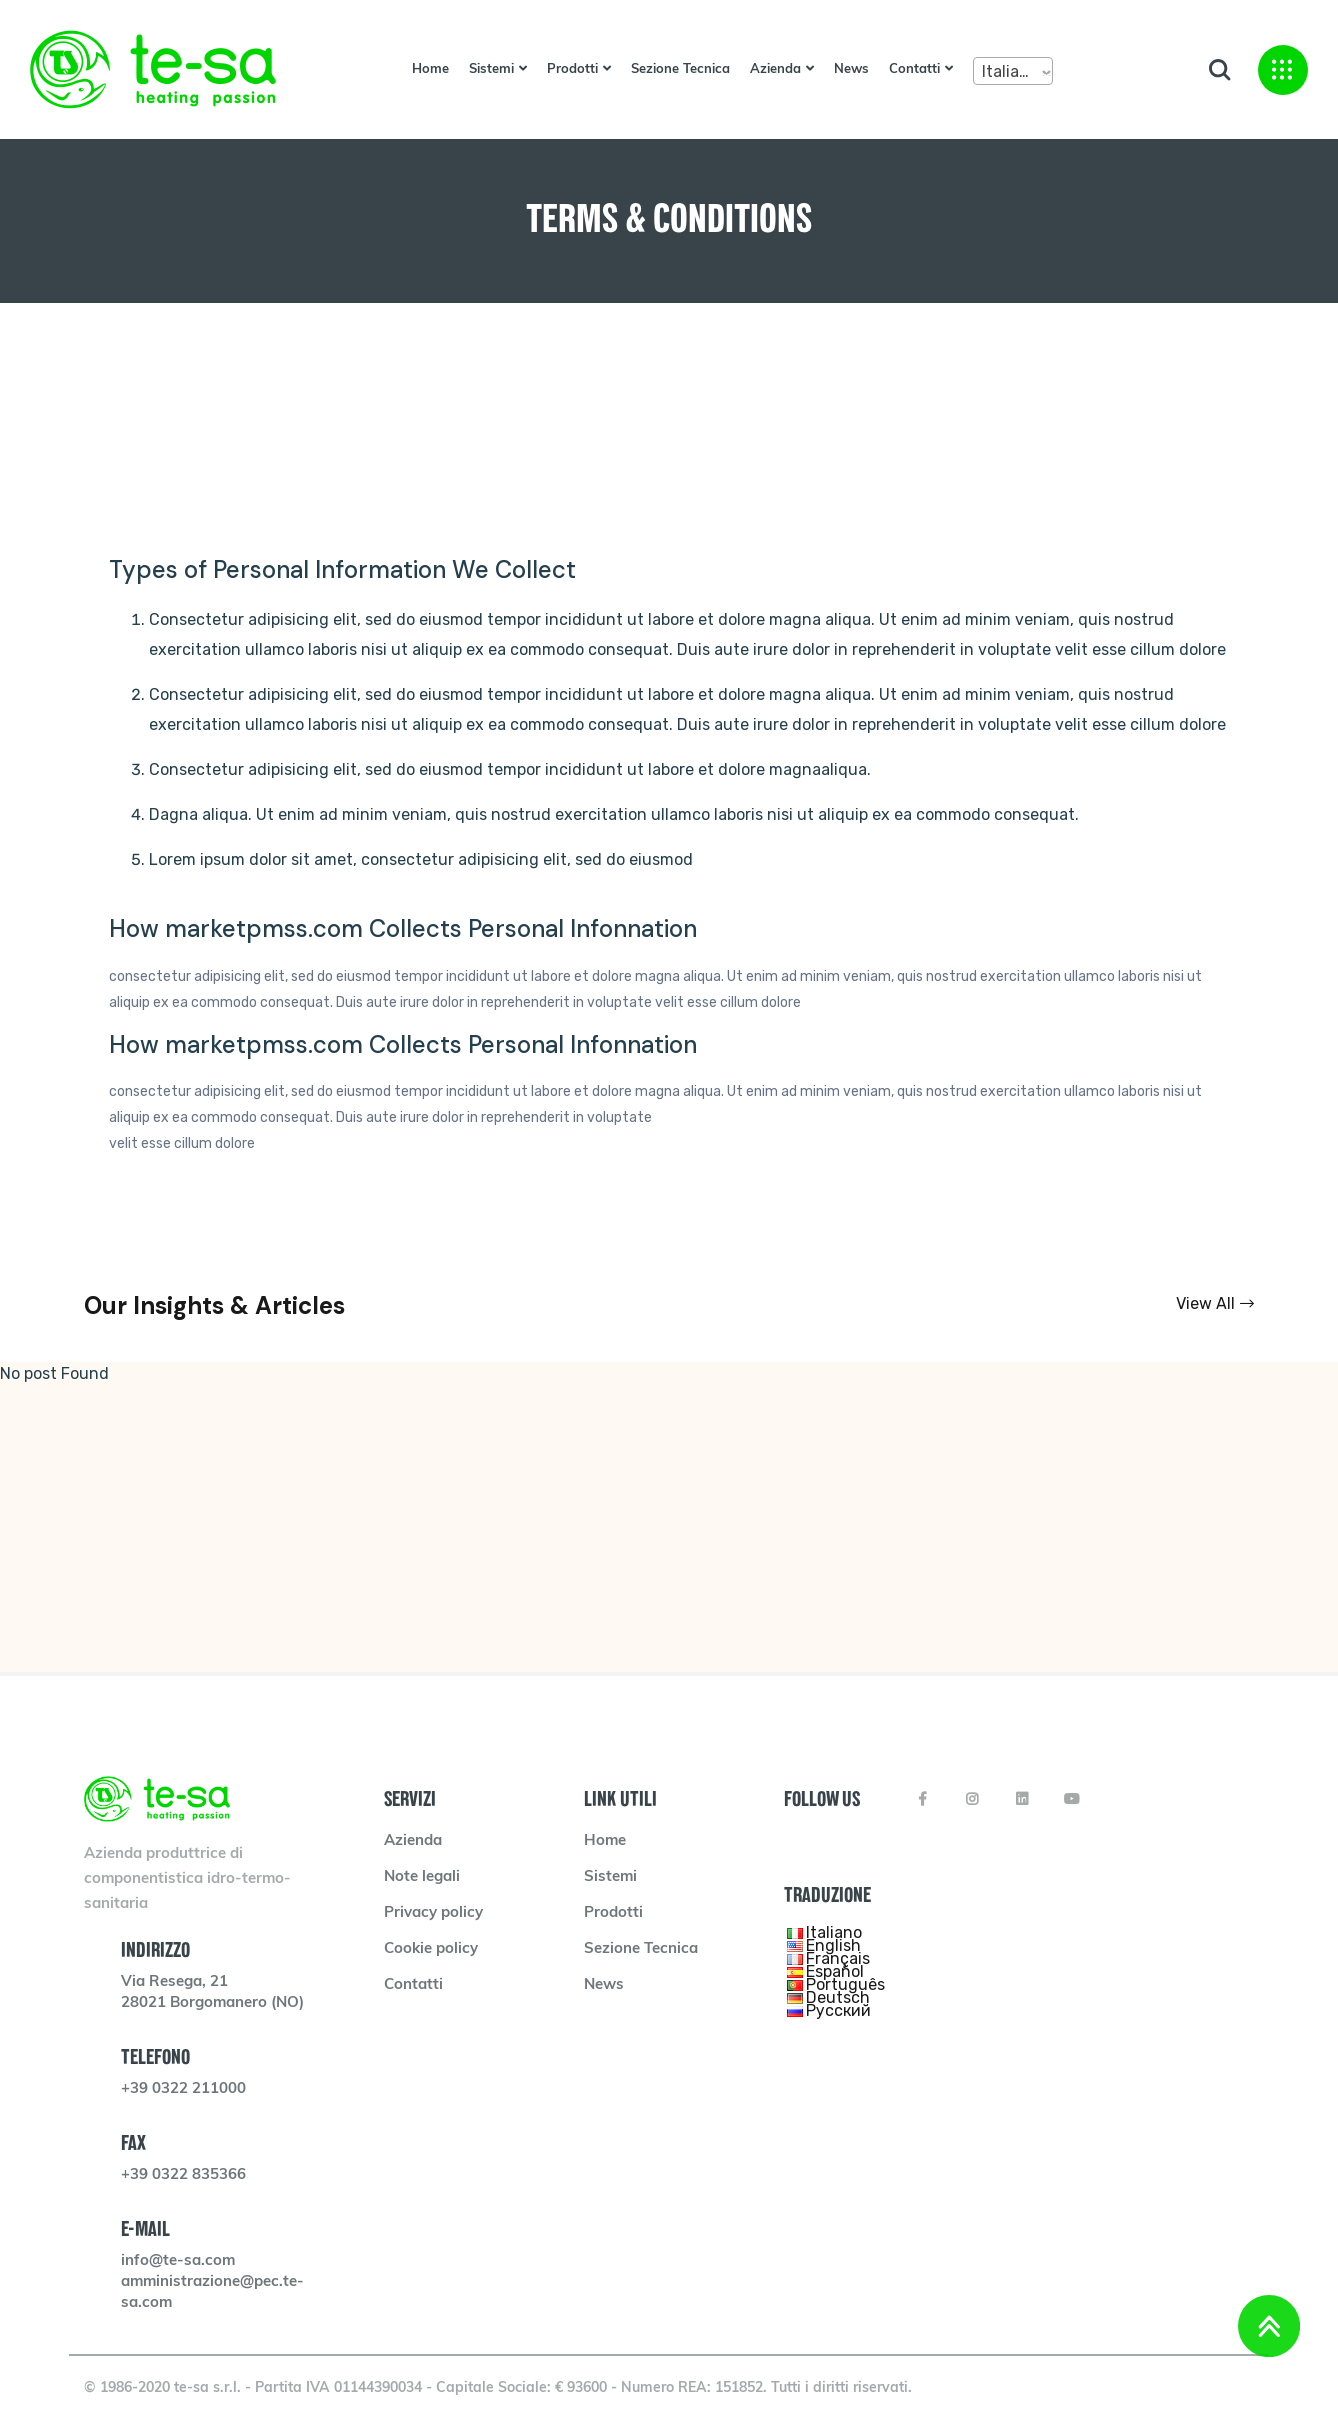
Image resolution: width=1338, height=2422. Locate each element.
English (833, 1945)
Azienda (775, 69)
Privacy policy (433, 1913)
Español (835, 1971)
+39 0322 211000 (183, 2089)
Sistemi (491, 69)
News (851, 69)
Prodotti (572, 69)
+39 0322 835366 (183, 2175)
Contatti (914, 69)
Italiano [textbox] (1010, 71)
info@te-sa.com (178, 2261)
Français (838, 1958)
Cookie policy (431, 1949)
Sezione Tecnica (680, 69)
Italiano (834, 1932)
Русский (838, 2010)
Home (430, 69)
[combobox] (1013, 71)
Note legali (422, 1877)
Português (845, 1984)
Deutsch (838, 1997)
